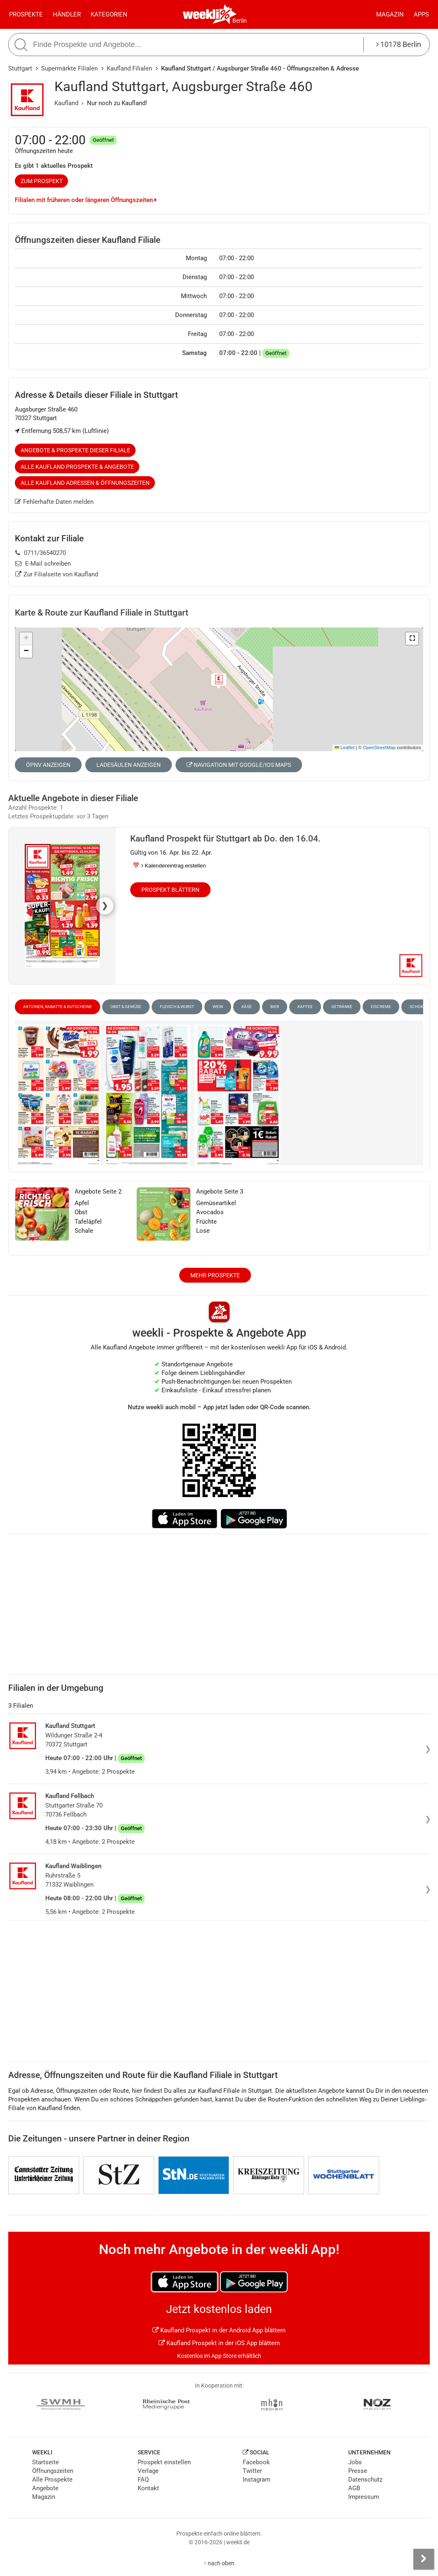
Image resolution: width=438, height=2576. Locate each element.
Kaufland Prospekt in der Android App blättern (219, 2330)
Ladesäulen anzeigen (128, 765)
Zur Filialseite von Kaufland (56, 574)
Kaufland (66, 103)
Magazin (390, 14)
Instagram (256, 2479)
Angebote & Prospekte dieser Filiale (75, 450)
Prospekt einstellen (164, 2462)
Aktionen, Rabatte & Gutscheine (57, 1006)
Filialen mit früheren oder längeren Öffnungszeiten (86, 200)
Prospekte (26, 14)
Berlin (239, 20)
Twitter (252, 2471)
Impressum (363, 2497)
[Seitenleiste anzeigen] (423, 2559)
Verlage (148, 2471)
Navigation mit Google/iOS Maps (239, 765)
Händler (67, 14)
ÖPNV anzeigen (48, 765)
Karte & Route (101, 613)
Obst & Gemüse (125, 1006)
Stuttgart (20, 68)
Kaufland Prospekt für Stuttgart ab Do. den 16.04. (225, 839)
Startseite (45, 2462)
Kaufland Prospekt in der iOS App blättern (219, 2343)
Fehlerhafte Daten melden (54, 501)
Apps (421, 14)
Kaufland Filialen (129, 68)
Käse (246, 1006)
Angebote (45, 2488)
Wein (218, 1006)
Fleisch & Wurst (177, 1006)
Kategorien (109, 14)
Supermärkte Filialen (69, 68)
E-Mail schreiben (43, 563)
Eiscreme (381, 1006)
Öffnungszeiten (52, 2471)
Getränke (341, 1006)
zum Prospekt (42, 181)
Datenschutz (365, 2479)
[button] (412, 638)
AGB (354, 2488)
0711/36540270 (40, 553)
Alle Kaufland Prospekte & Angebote (77, 466)
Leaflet (344, 747)
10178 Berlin (398, 44)
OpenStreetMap (379, 747)
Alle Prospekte (52, 2479)
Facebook (256, 2462)
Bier (274, 1006)
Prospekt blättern (170, 889)
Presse (357, 2471)
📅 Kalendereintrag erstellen (169, 866)
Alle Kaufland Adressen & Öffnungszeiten (85, 482)
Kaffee (305, 1006)
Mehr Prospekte (215, 1275)
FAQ (143, 2479)
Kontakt (148, 2488)
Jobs (355, 2462)
